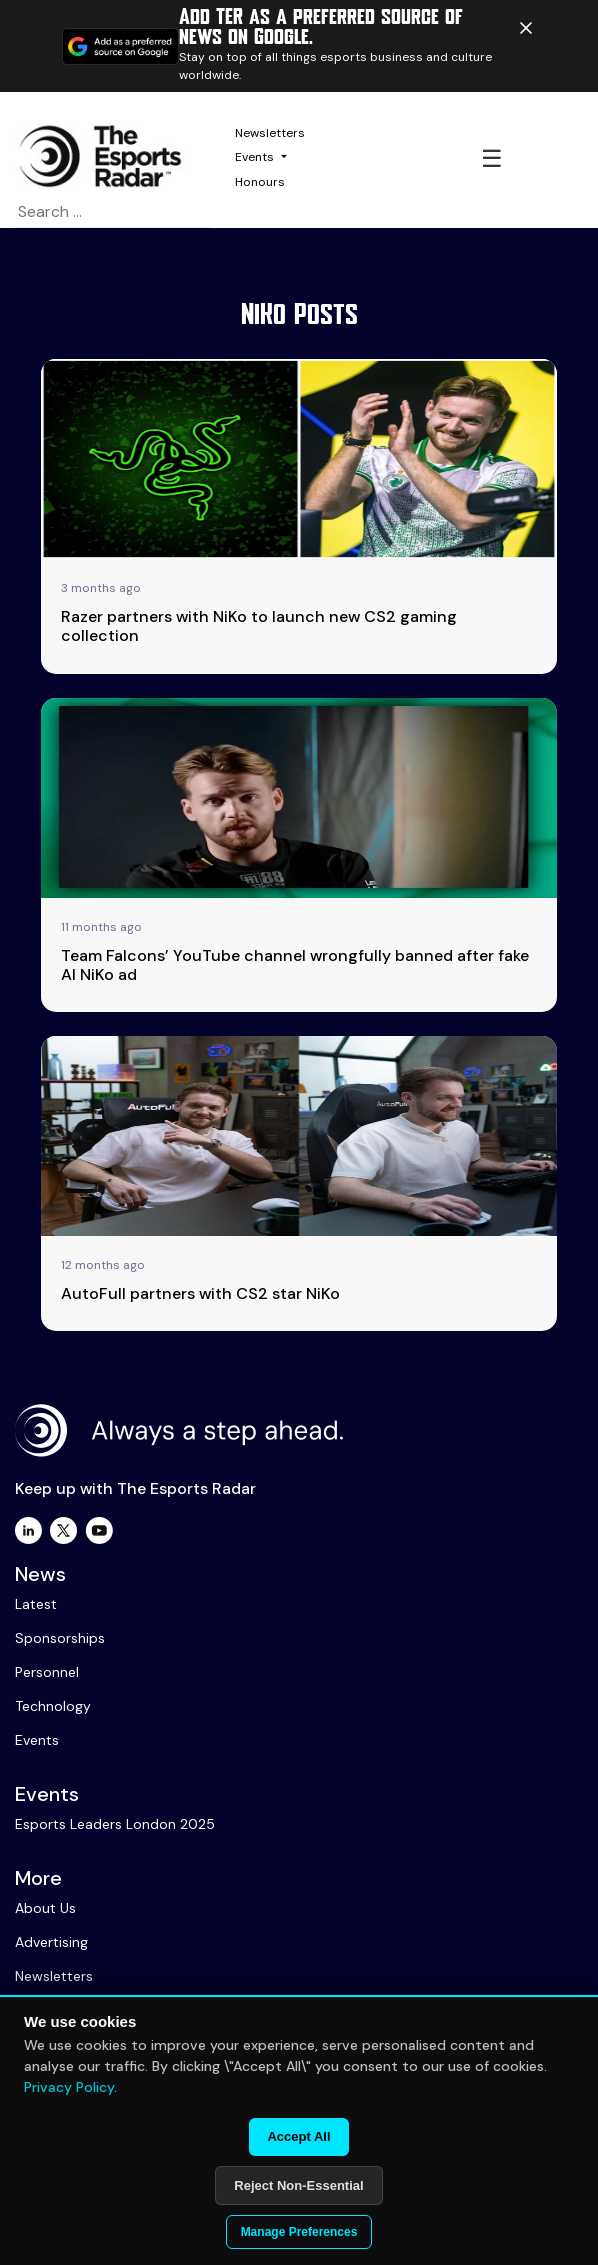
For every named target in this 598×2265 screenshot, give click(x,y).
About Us (45, 1908)
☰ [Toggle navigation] (492, 158)
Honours (260, 182)
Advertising (51, 1942)
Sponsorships (60, 1638)
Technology (53, 1706)
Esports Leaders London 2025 (115, 1824)
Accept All (298, 2136)
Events (254, 157)
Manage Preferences (299, 2232)
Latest (36, 1604)
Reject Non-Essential (298, 2185)
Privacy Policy (69, 2087)
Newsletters (270, 133)
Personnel (47, 1672)
